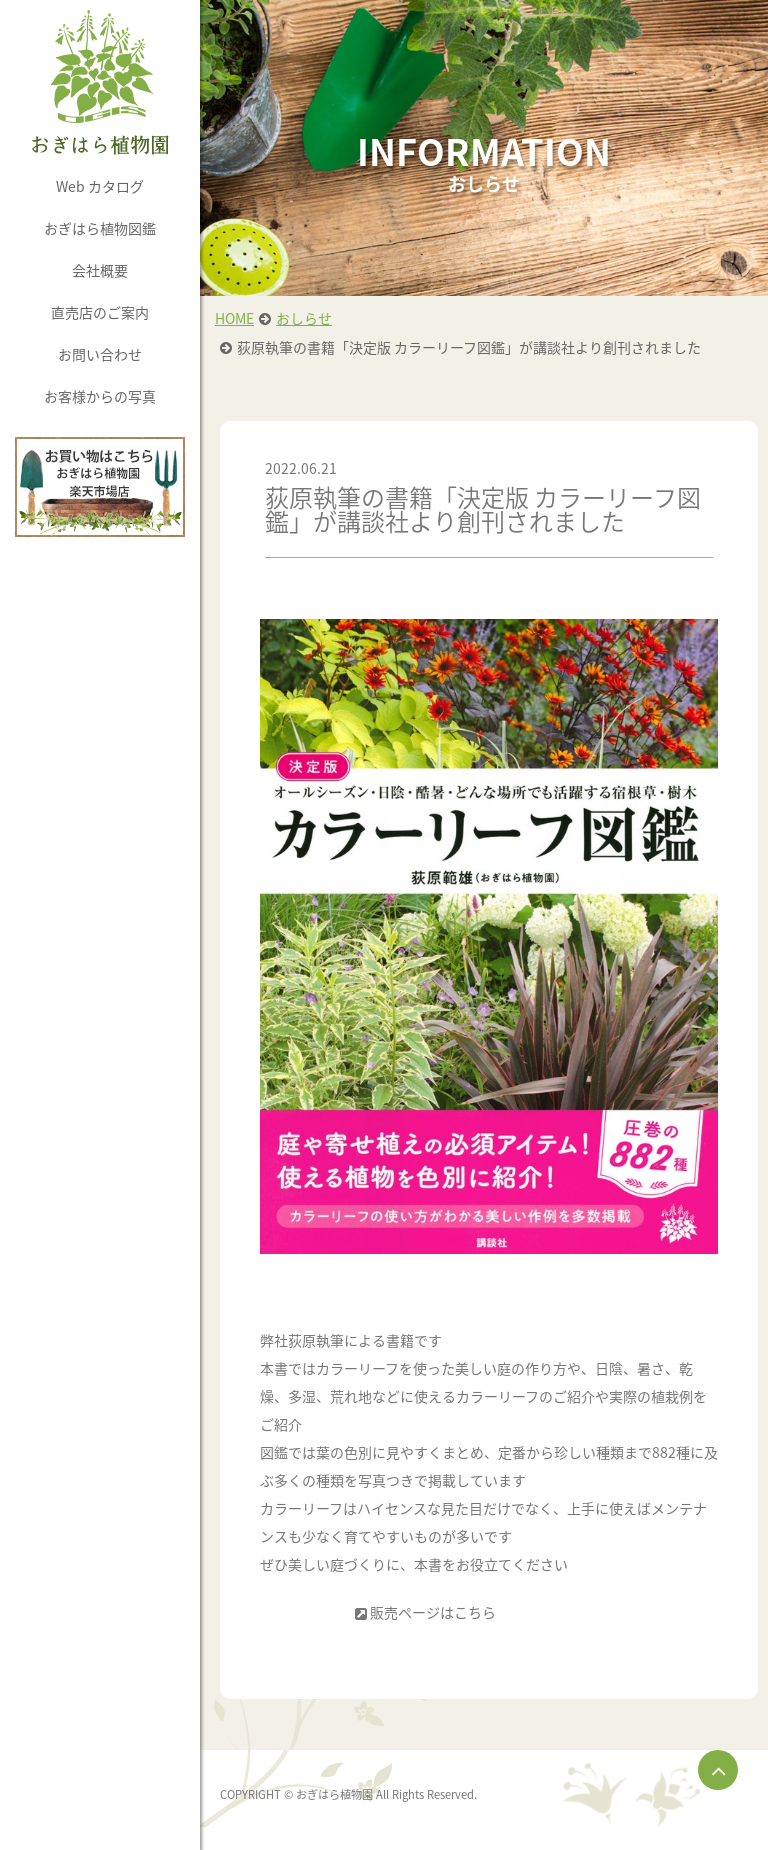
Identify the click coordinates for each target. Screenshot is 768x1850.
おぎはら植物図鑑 (100, 228)
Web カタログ (100, 186)
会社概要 (100, 270)
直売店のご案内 (100, 312)
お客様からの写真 (100, 396)
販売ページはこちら (433, 1612)
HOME (234, 318)
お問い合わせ (100, 354)
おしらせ (304, 318)
